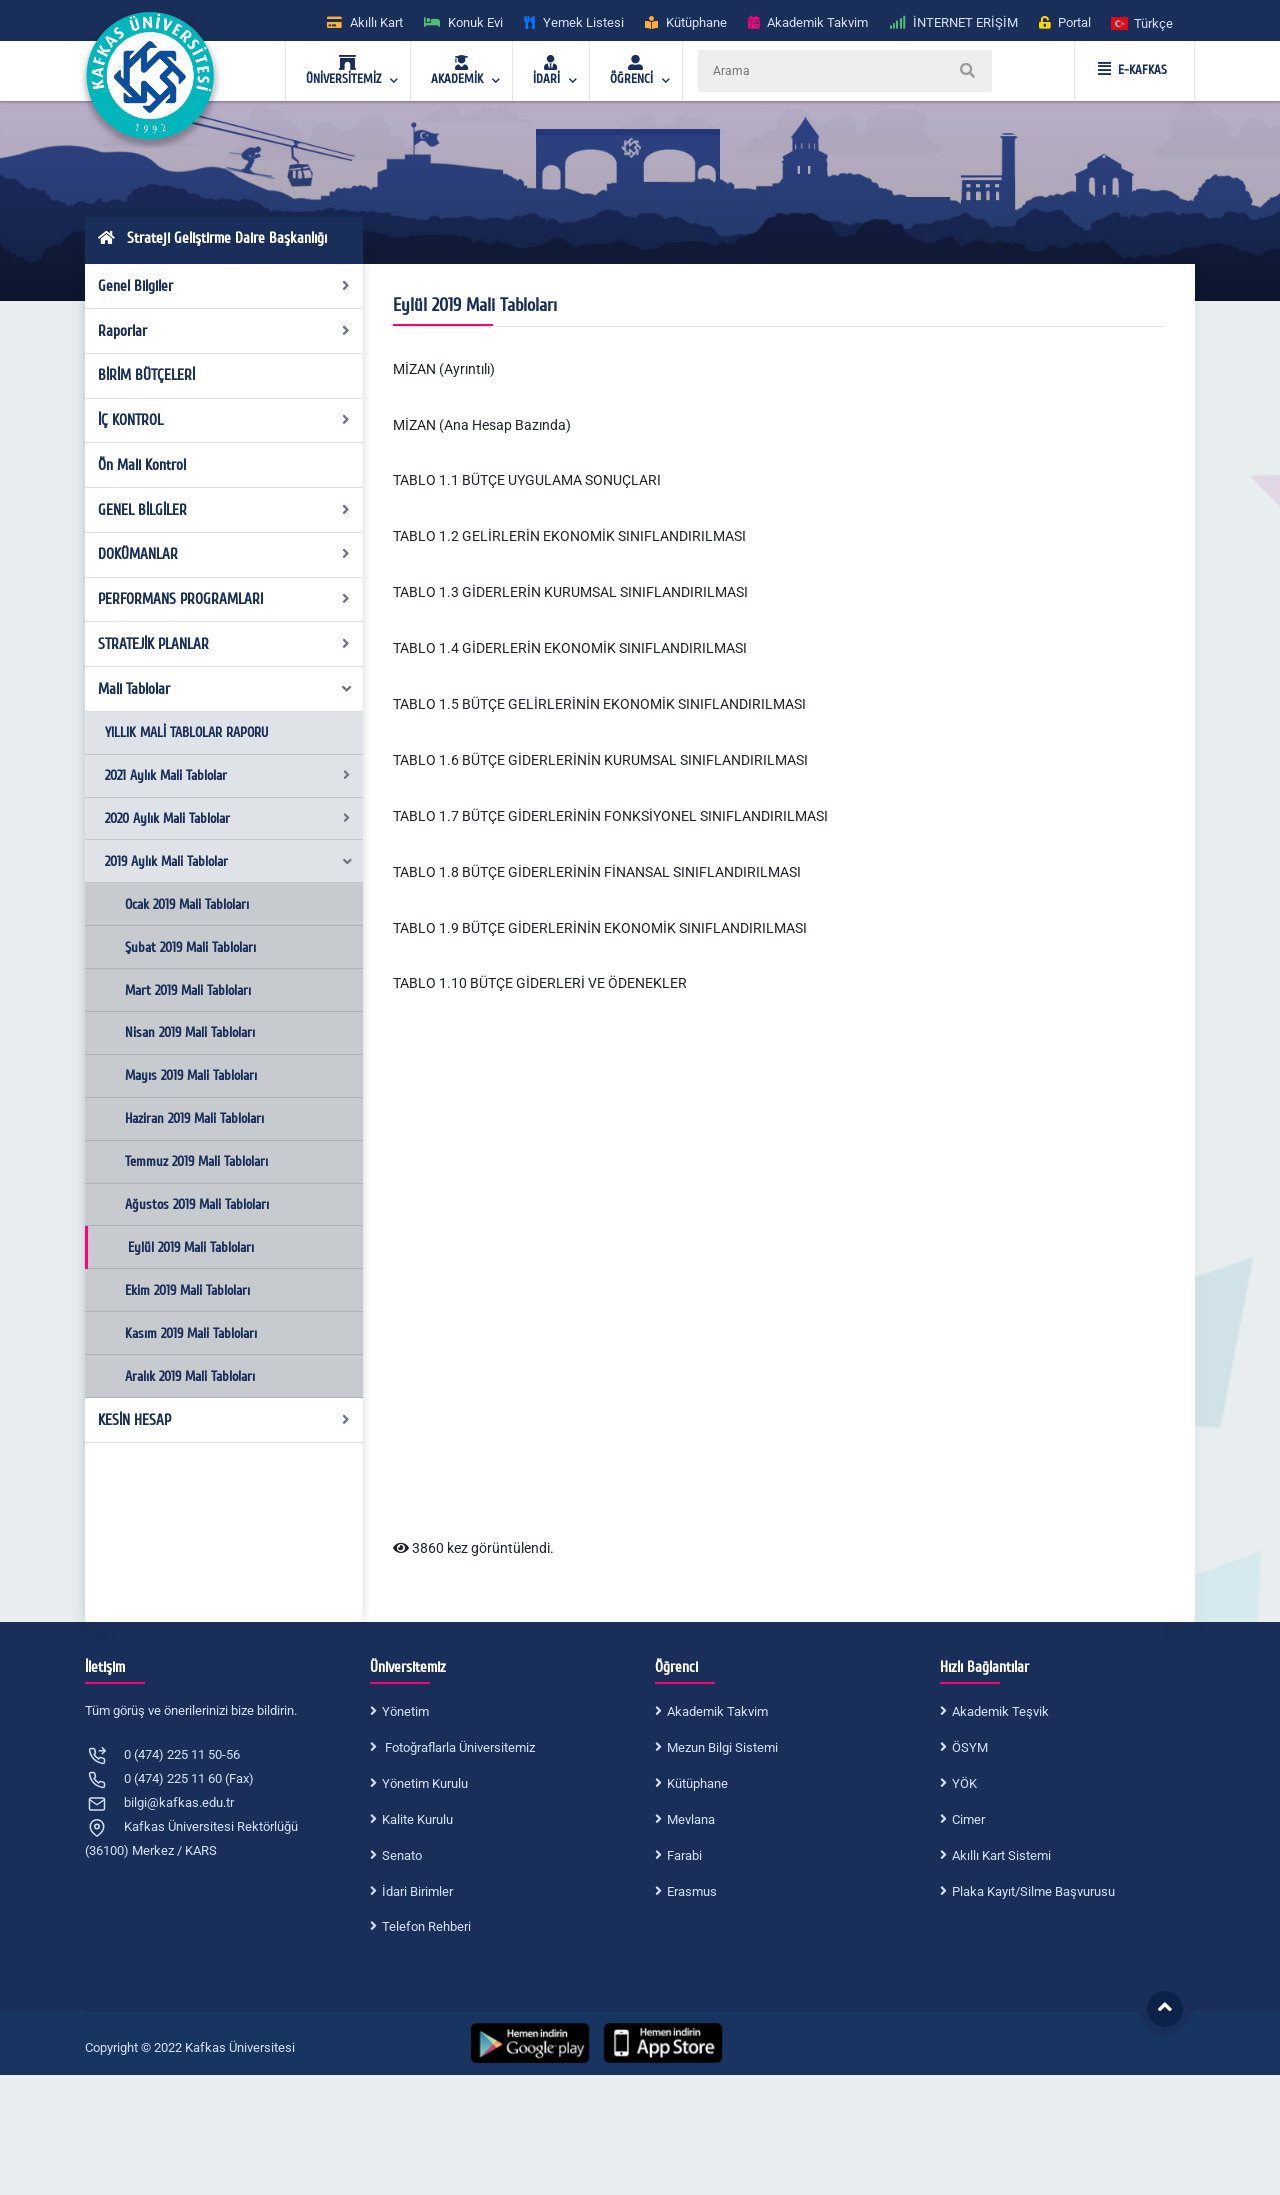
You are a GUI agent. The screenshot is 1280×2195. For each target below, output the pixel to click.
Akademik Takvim (717, 1711)
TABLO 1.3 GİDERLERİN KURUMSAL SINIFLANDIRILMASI (570, 592)
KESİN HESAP (224, 1420)
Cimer (968, 1819)
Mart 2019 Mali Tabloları (188, 990)
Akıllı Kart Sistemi (1001, 1855)
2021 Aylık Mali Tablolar (227, 775)
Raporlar (224, 331)
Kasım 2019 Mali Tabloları (191, 1333)
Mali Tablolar (226, 689)
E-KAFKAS (1132, 70)
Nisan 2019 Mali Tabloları (190, 1032)
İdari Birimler (417, 1891)
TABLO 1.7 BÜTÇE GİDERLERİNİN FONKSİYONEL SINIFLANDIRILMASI (610, 816)
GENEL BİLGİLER (224, 510)
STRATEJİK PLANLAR (224, 644)
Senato (402, 1855)
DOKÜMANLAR (224, 554)
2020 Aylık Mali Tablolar (227, 818)
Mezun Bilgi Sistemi (722, 1747)
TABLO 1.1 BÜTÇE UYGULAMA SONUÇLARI (527, 480)
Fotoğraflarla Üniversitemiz (458, 1747)
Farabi (684, 1855)
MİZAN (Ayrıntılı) (444, 369)
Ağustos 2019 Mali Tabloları (197, 1204)
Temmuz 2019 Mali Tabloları (196, 1161)
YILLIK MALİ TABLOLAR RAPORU (186, 732)
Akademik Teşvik (1000, 1711)
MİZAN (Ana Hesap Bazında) (482, 425)
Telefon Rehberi (426, 1926)
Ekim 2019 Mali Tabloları (187, 1290)
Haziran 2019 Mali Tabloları (194, 1118)
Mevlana (691, 1819)
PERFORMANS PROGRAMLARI (224, 599)
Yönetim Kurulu (425, 1783)
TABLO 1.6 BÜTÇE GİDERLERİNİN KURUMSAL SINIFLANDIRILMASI (600, 760)
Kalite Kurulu (417, 1819)
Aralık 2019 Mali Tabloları (190, 1376)
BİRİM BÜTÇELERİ (146, 375)
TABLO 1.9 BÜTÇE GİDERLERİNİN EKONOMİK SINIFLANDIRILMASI (600, 928)
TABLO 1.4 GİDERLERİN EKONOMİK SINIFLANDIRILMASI (570, 648)
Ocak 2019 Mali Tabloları (187, 904)
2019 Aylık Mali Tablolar (229, 861)
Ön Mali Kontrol (142, 465)
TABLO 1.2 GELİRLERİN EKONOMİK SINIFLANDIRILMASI (569, 536)
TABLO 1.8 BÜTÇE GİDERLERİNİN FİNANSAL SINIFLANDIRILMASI (597, 872)
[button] (1143, 22)
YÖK (964, 1783)
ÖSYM (970, 1747)
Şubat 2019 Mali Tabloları (190, 947)
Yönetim (405, 1711)
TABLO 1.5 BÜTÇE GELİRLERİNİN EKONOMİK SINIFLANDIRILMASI (599, 704)
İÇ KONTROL (224, 420)
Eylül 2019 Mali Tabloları (191, 1247)
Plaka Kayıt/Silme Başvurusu (1033, 1891)
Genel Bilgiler (224, 286)
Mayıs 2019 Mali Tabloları (191, 1075)
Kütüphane (697, 1783)
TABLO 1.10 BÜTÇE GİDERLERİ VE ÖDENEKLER (540, 983)
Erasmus (692, 1891)
